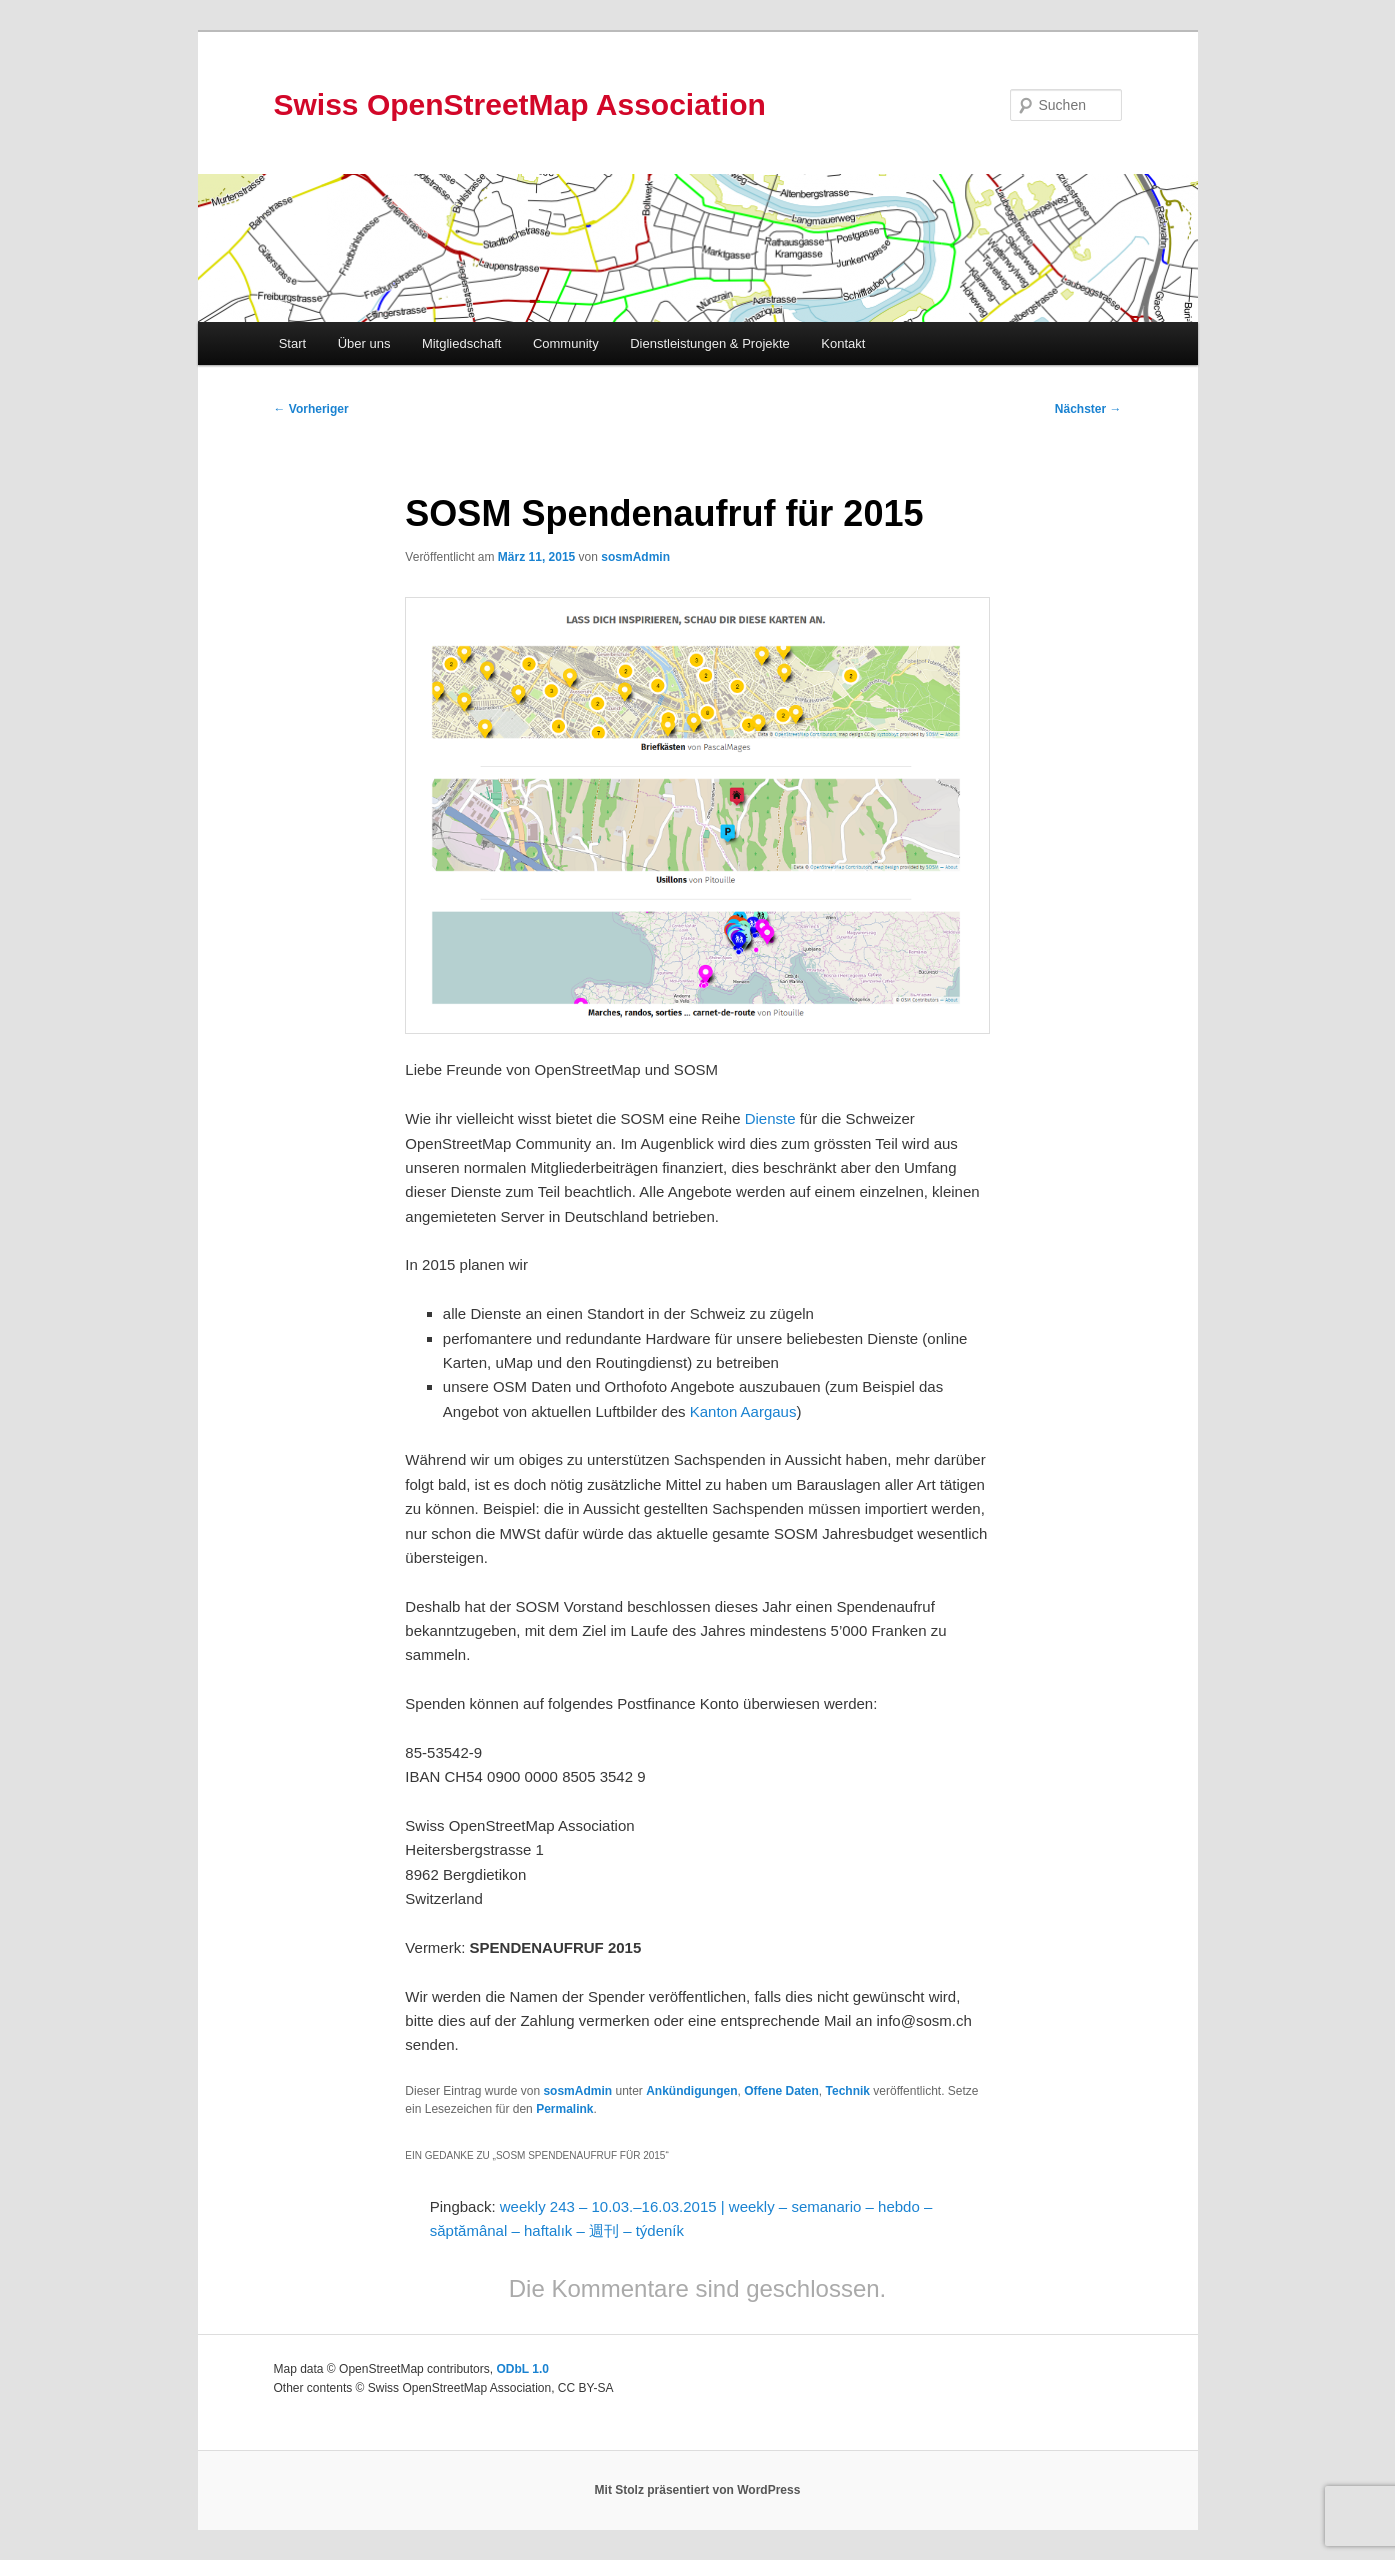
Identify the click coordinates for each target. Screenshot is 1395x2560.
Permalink (564, 2109)
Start (292, 343)
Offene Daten (781, 2091)
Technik (848, 2091)
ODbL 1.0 (522, 2369)
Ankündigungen (691, 2091)
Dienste (768, 1118)
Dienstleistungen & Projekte (710, 343)
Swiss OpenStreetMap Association (520, 104)
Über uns (364, 343)
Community (566, 343)
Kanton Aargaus (743, 1411)
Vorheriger (311, 409)
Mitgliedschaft (461, 343)
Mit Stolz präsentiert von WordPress (698, 2490)
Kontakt (843, 343)
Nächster (1088, 409)
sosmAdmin (635, 557)
